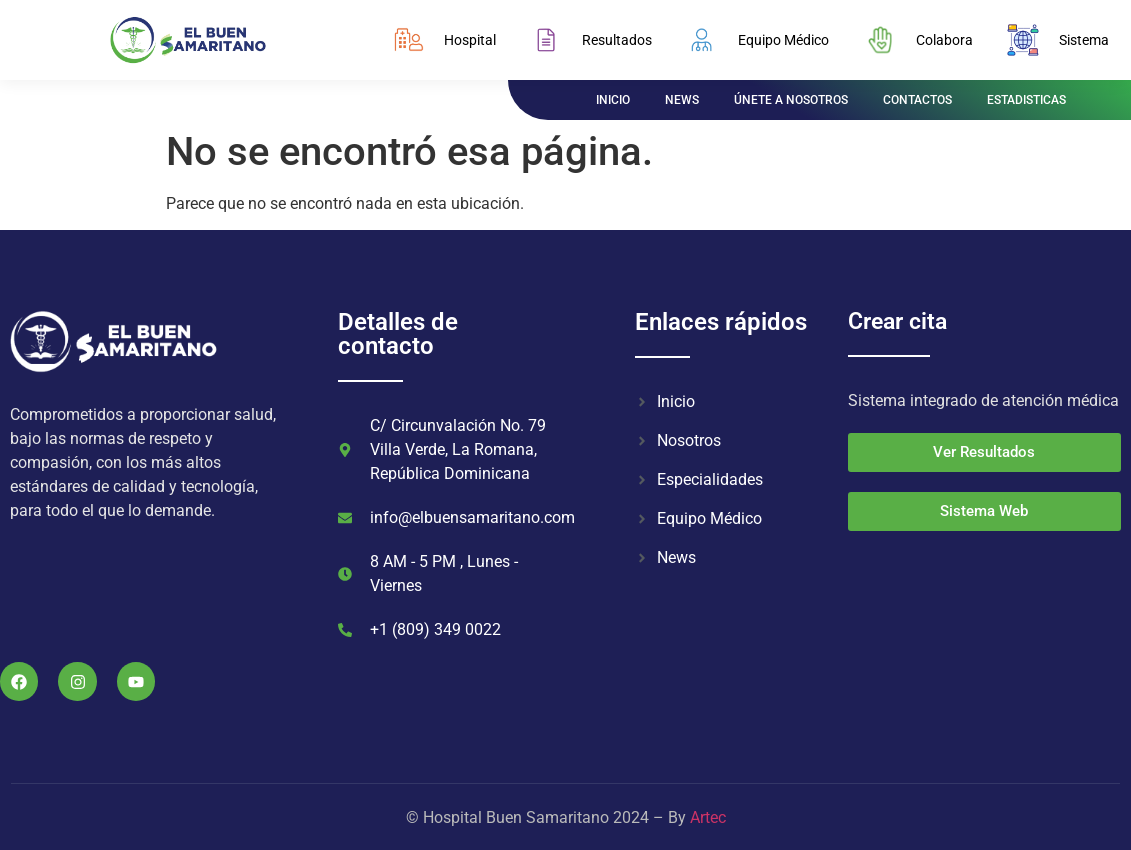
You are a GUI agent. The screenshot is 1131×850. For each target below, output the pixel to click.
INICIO (613, 100)
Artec (708, 817)
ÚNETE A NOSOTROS (791, 100)
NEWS (682, 100)
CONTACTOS (917, 100)
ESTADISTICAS (1026, 100)
